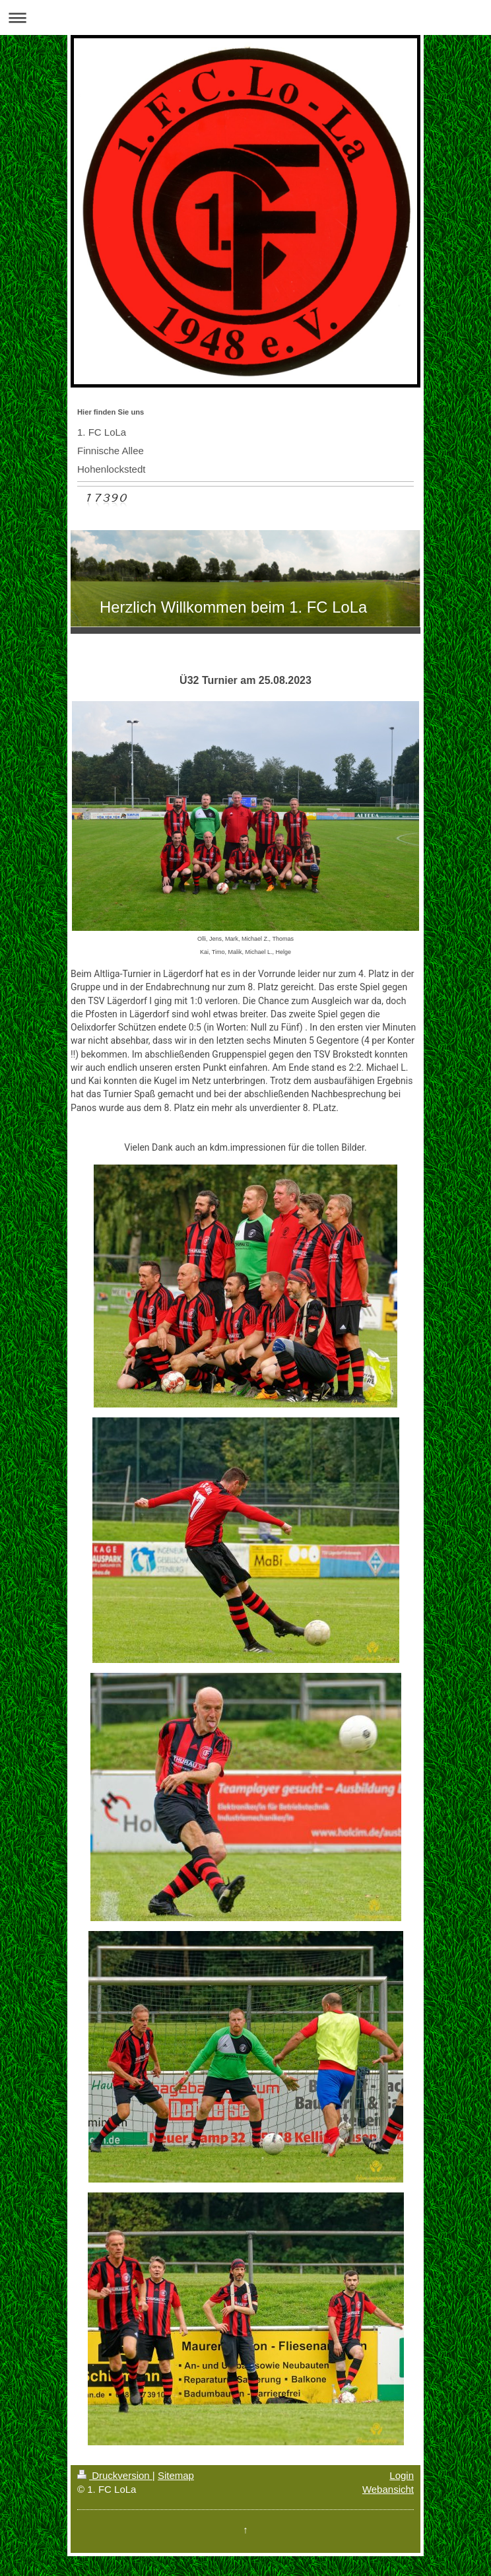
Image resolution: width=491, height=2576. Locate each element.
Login (401, 2475)
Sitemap (176, 2475)
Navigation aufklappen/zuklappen (245, 17)
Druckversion (114, 2475)
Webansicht (388, 2489)
